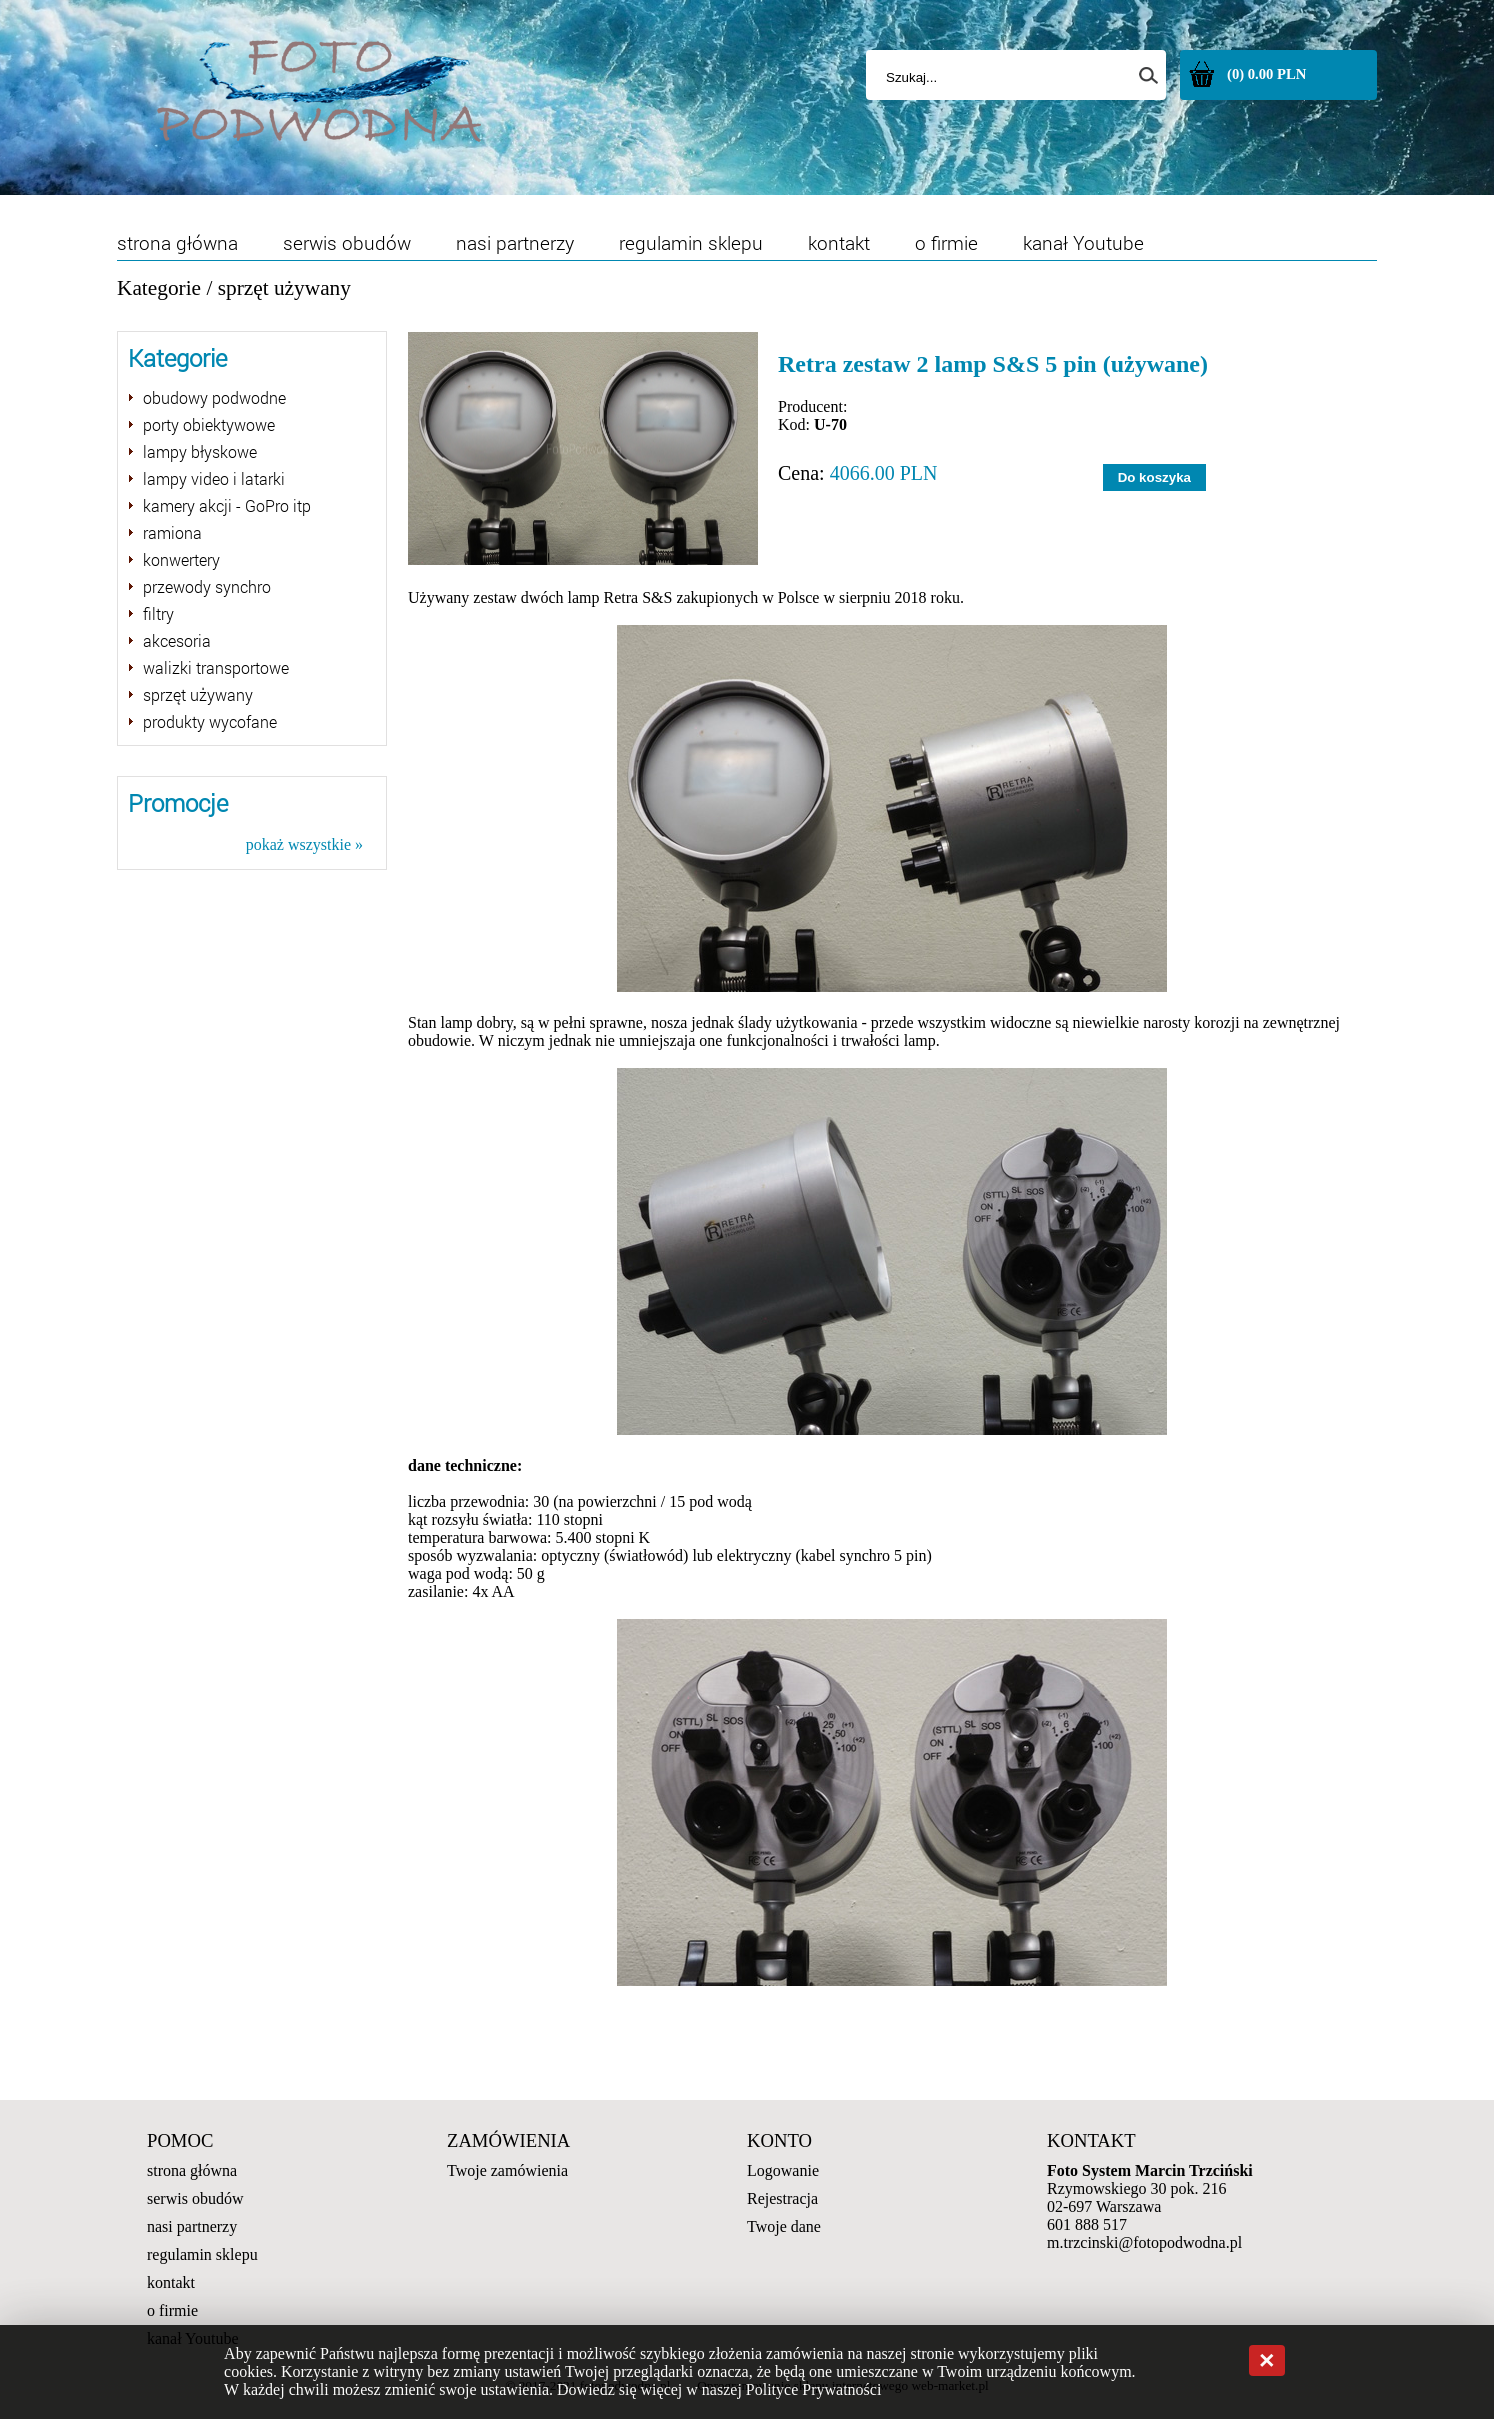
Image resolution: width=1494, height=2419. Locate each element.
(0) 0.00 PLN (1266, 74)
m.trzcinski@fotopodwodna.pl (1144, 2242)
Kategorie (159, 288)
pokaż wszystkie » (304, 844)
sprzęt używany (284, 288)
